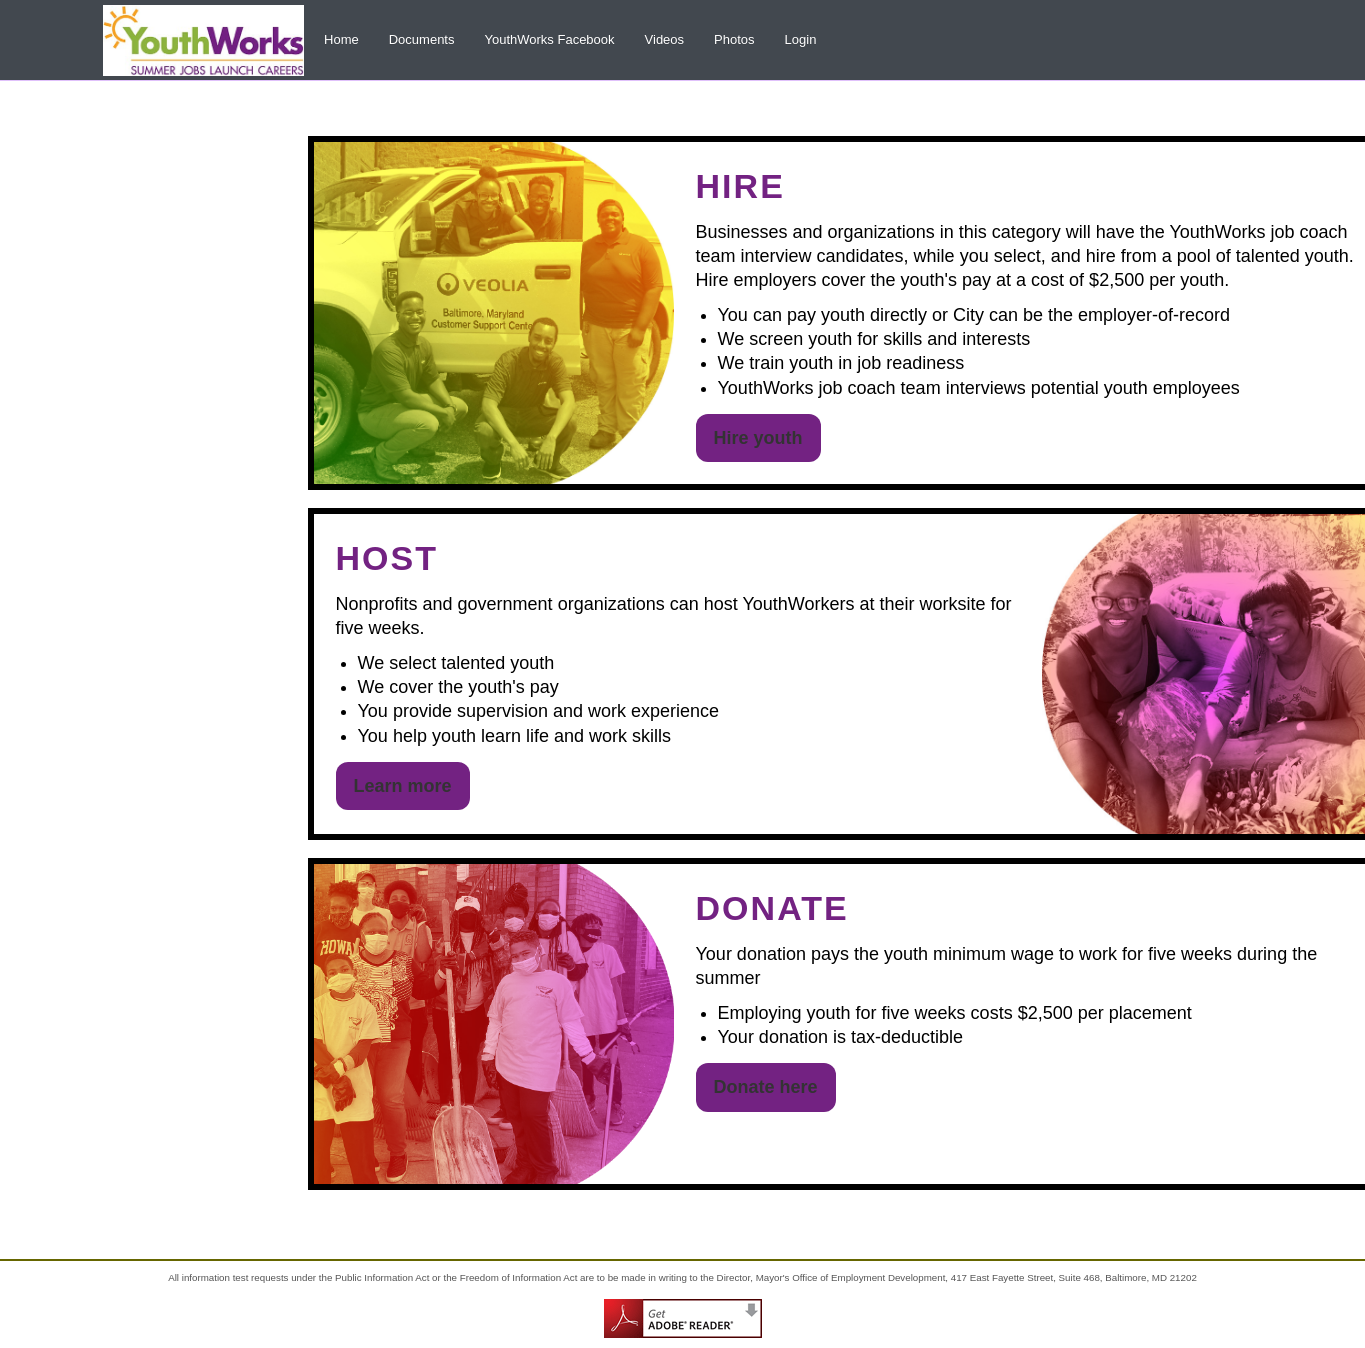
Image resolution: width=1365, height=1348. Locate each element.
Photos (734, 39)
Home (341, 39)
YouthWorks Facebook (549, 39)
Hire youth (758, 438)
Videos (665, 39)
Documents (422, 39)
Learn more (403, 786)
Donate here (766, 1087)
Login (801, 39)
